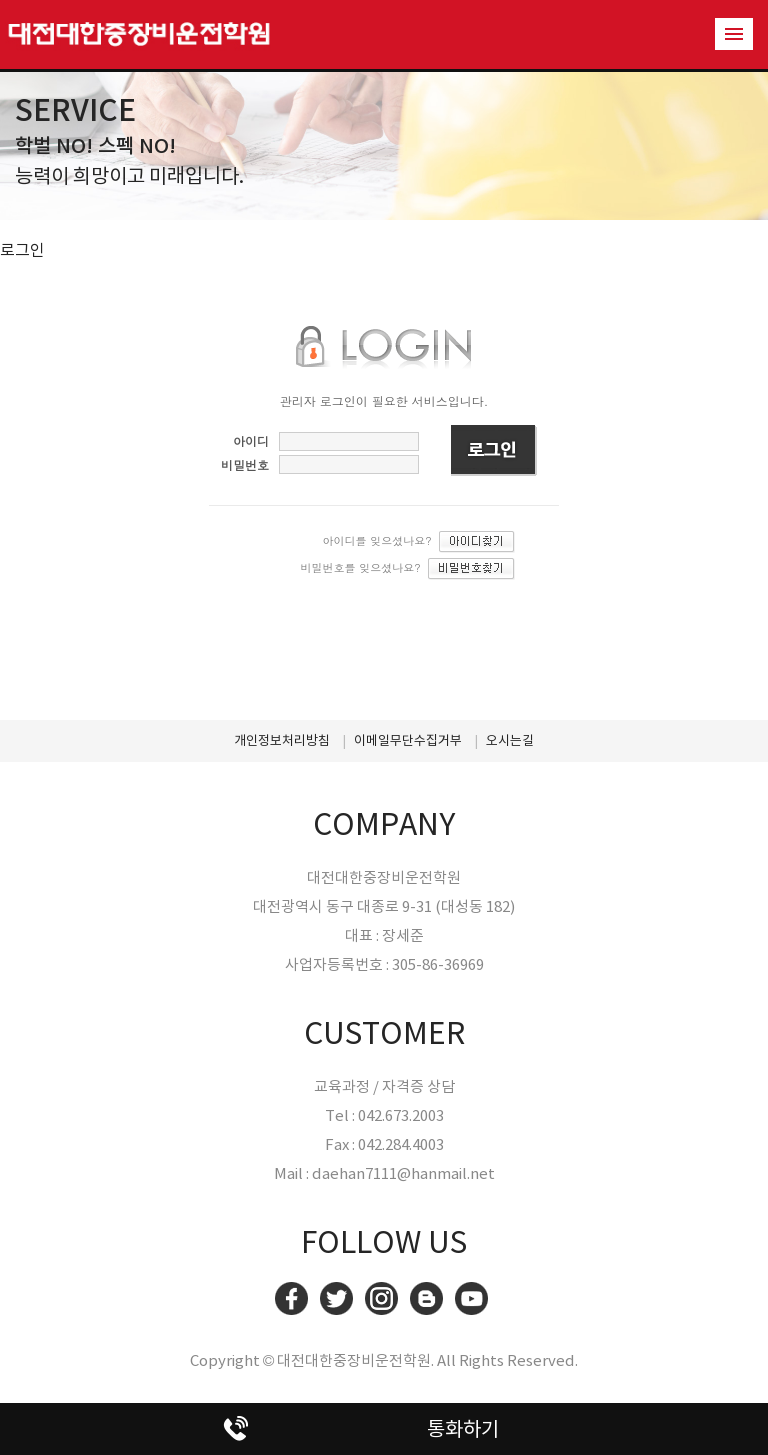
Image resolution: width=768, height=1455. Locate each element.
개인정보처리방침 (282, 740)
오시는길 (510, 740)
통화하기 (463, 1429)
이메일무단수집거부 (408, 740)
